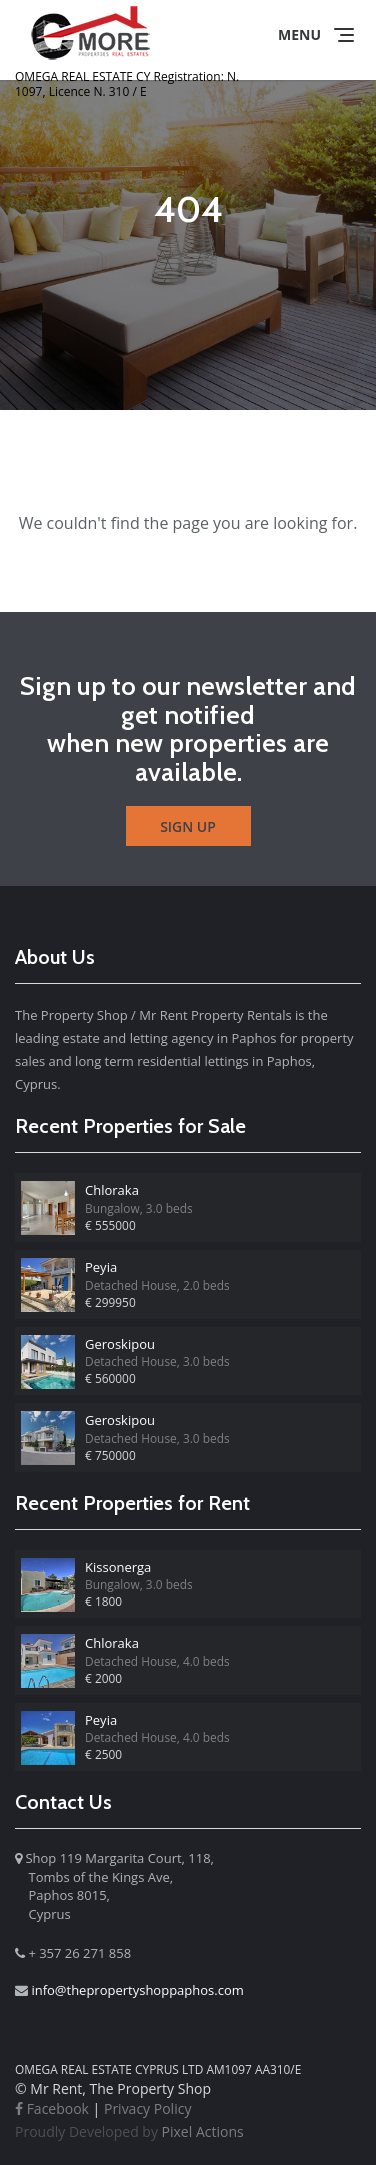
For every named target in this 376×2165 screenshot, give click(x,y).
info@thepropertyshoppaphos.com (137, 1990)
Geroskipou (120, 1344)
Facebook (52, 2108)
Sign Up (188, 826)
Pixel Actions (129, 2131)
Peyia (101, 1267)
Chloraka (112, 1190)
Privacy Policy (147, 2108)
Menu (299, 34)
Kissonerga (118, 1567)
